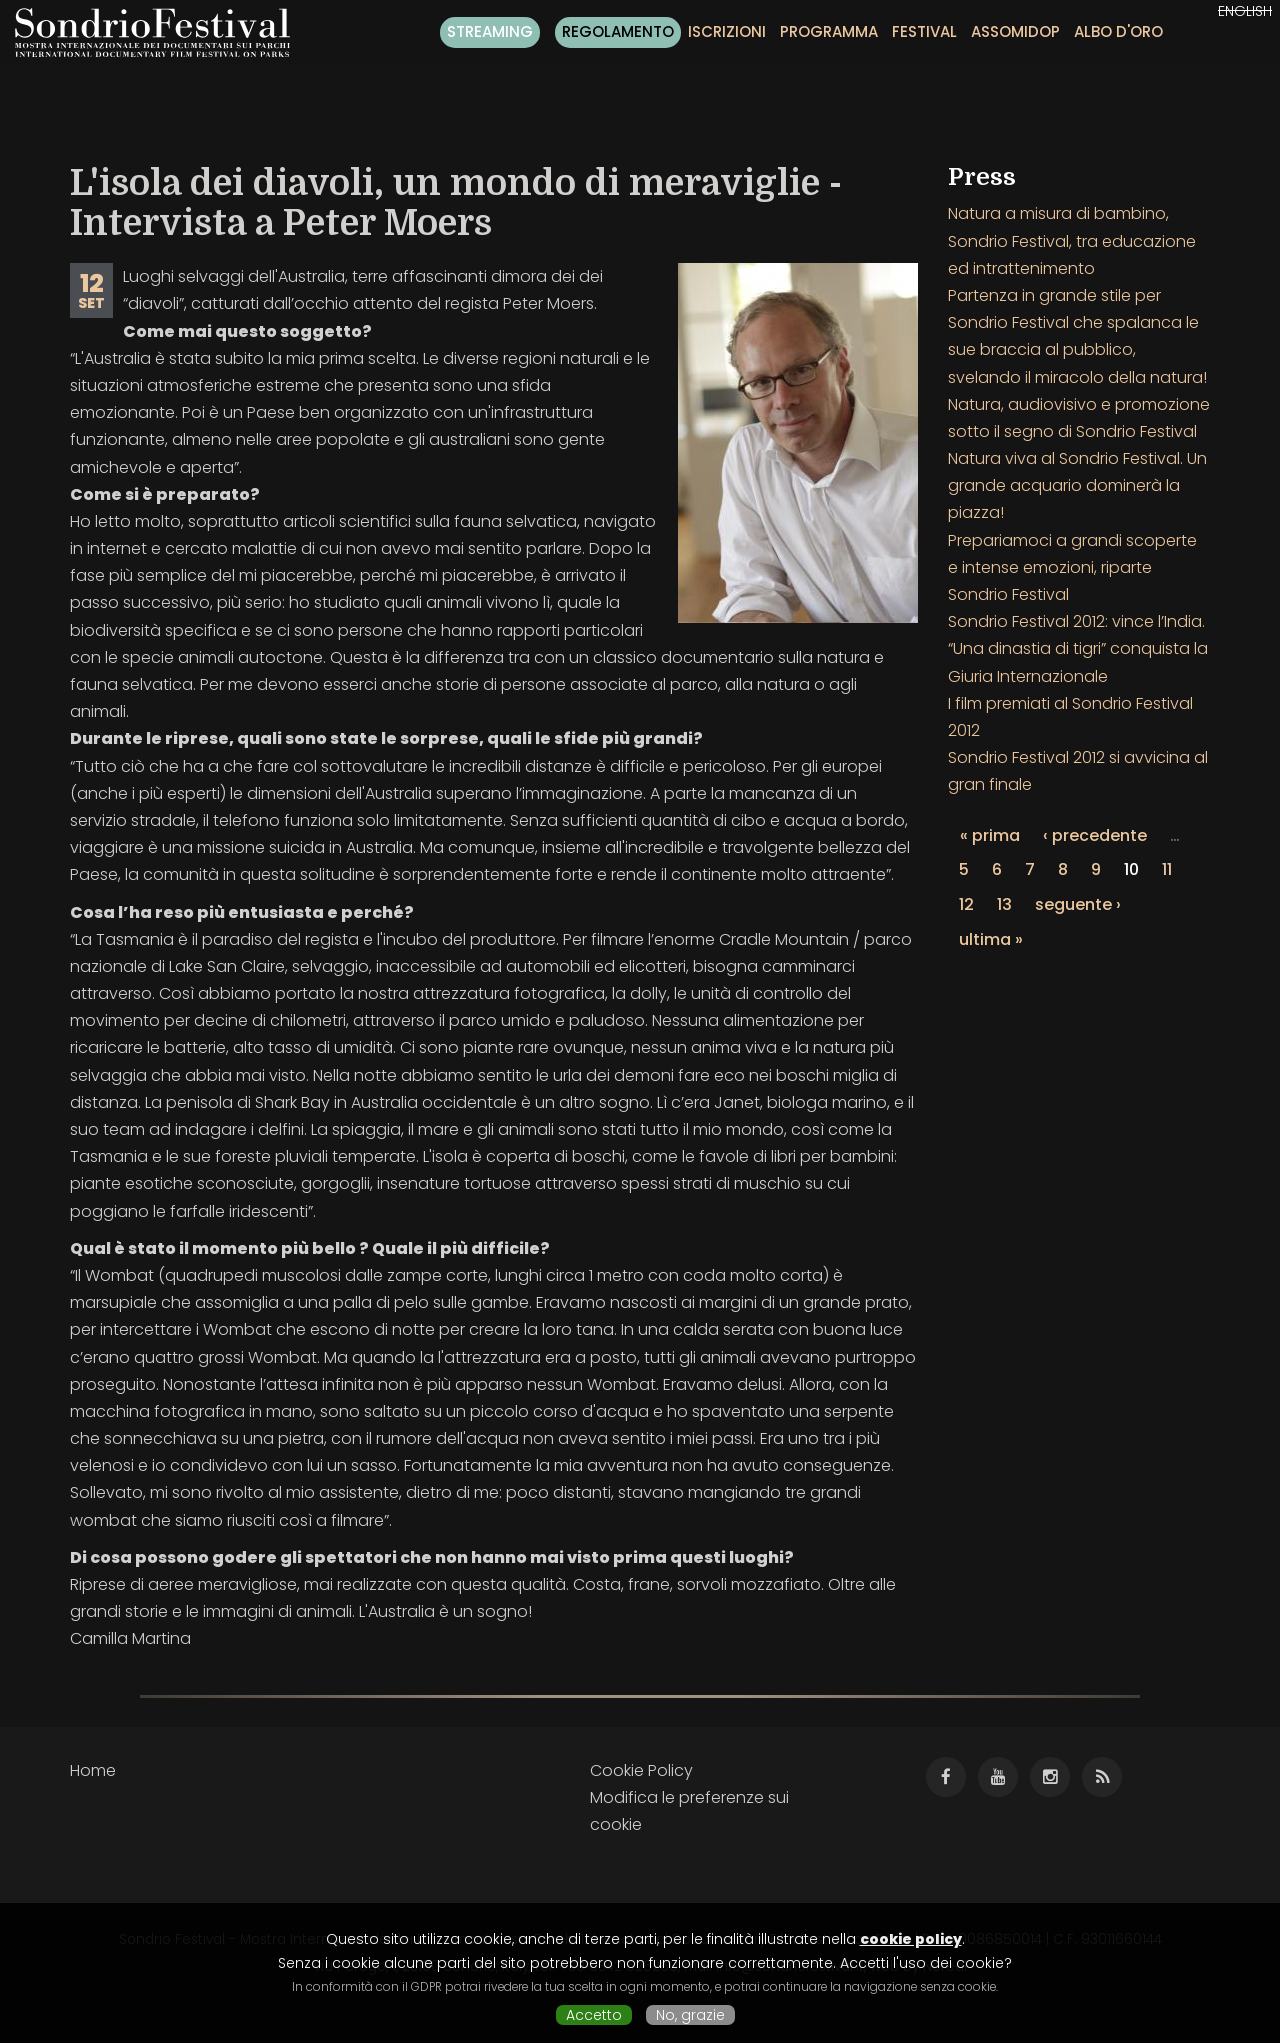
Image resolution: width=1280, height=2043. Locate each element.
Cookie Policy (641, 1770)
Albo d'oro (1118, 31)
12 (966, 904)
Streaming (490, 31)
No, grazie (690, 2015)
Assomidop (1015, 31)
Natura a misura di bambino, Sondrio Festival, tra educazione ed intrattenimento (1072, 240)
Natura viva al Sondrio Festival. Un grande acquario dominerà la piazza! (1077, 485)
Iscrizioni (727, 31)
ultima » (991, 939)
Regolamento (618, 31)
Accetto (594, 2015)
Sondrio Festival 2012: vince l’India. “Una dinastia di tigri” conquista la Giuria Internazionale (1078, 648)
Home (93, 1770)
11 (1167, 869)
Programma (829, 31)
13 (1004, 904)
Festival (924, 31)
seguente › (1078, 904)
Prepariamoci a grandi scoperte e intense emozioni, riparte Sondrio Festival (1072, 567)
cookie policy (911, 1939)
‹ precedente (1095, 835)
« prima (990, 835)
